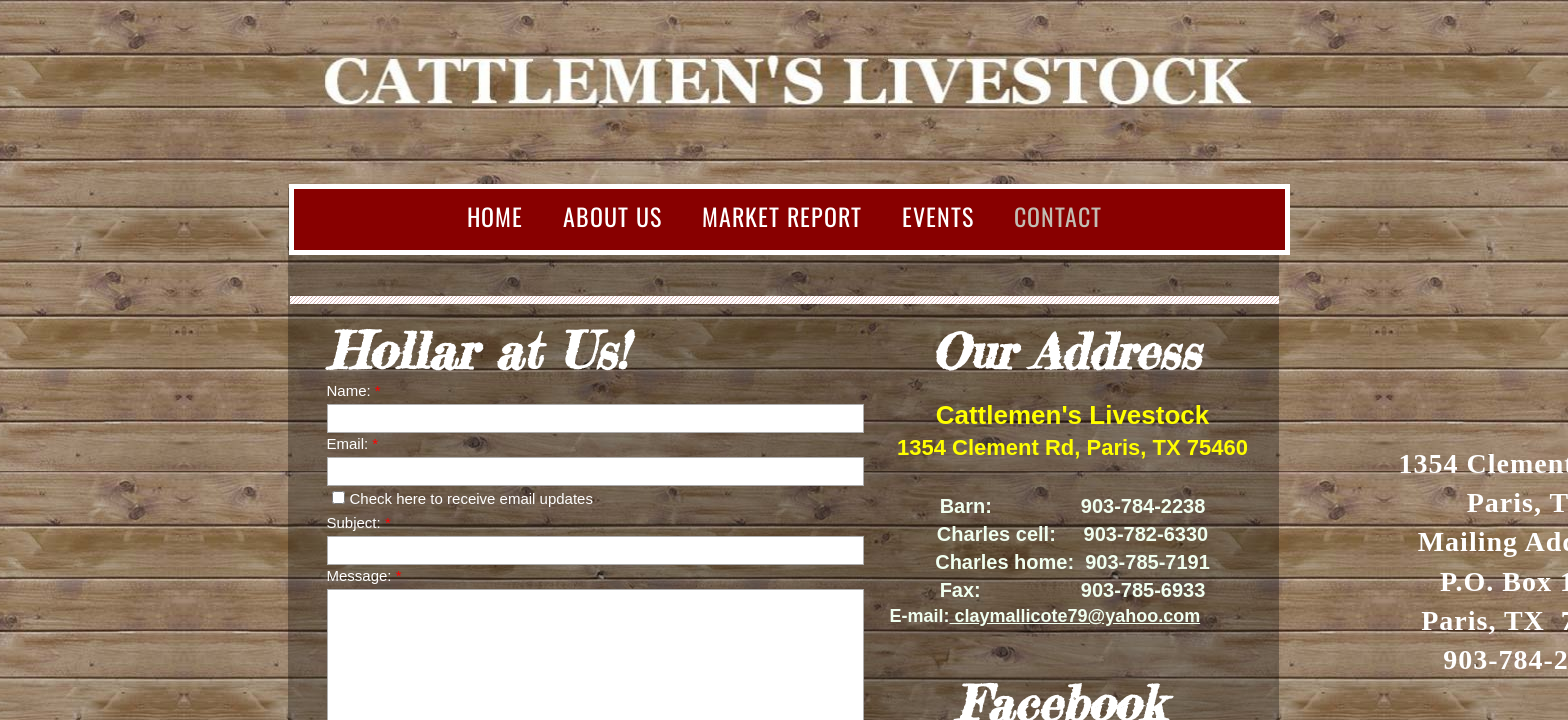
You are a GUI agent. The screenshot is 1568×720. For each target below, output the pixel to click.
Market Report (782, 216)
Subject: (359, 522)
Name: (354, 390)
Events (938, 216)
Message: (364, 575)
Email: (353, 443)
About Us (612, 216)
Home (495, 216)
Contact (1058, 216)
